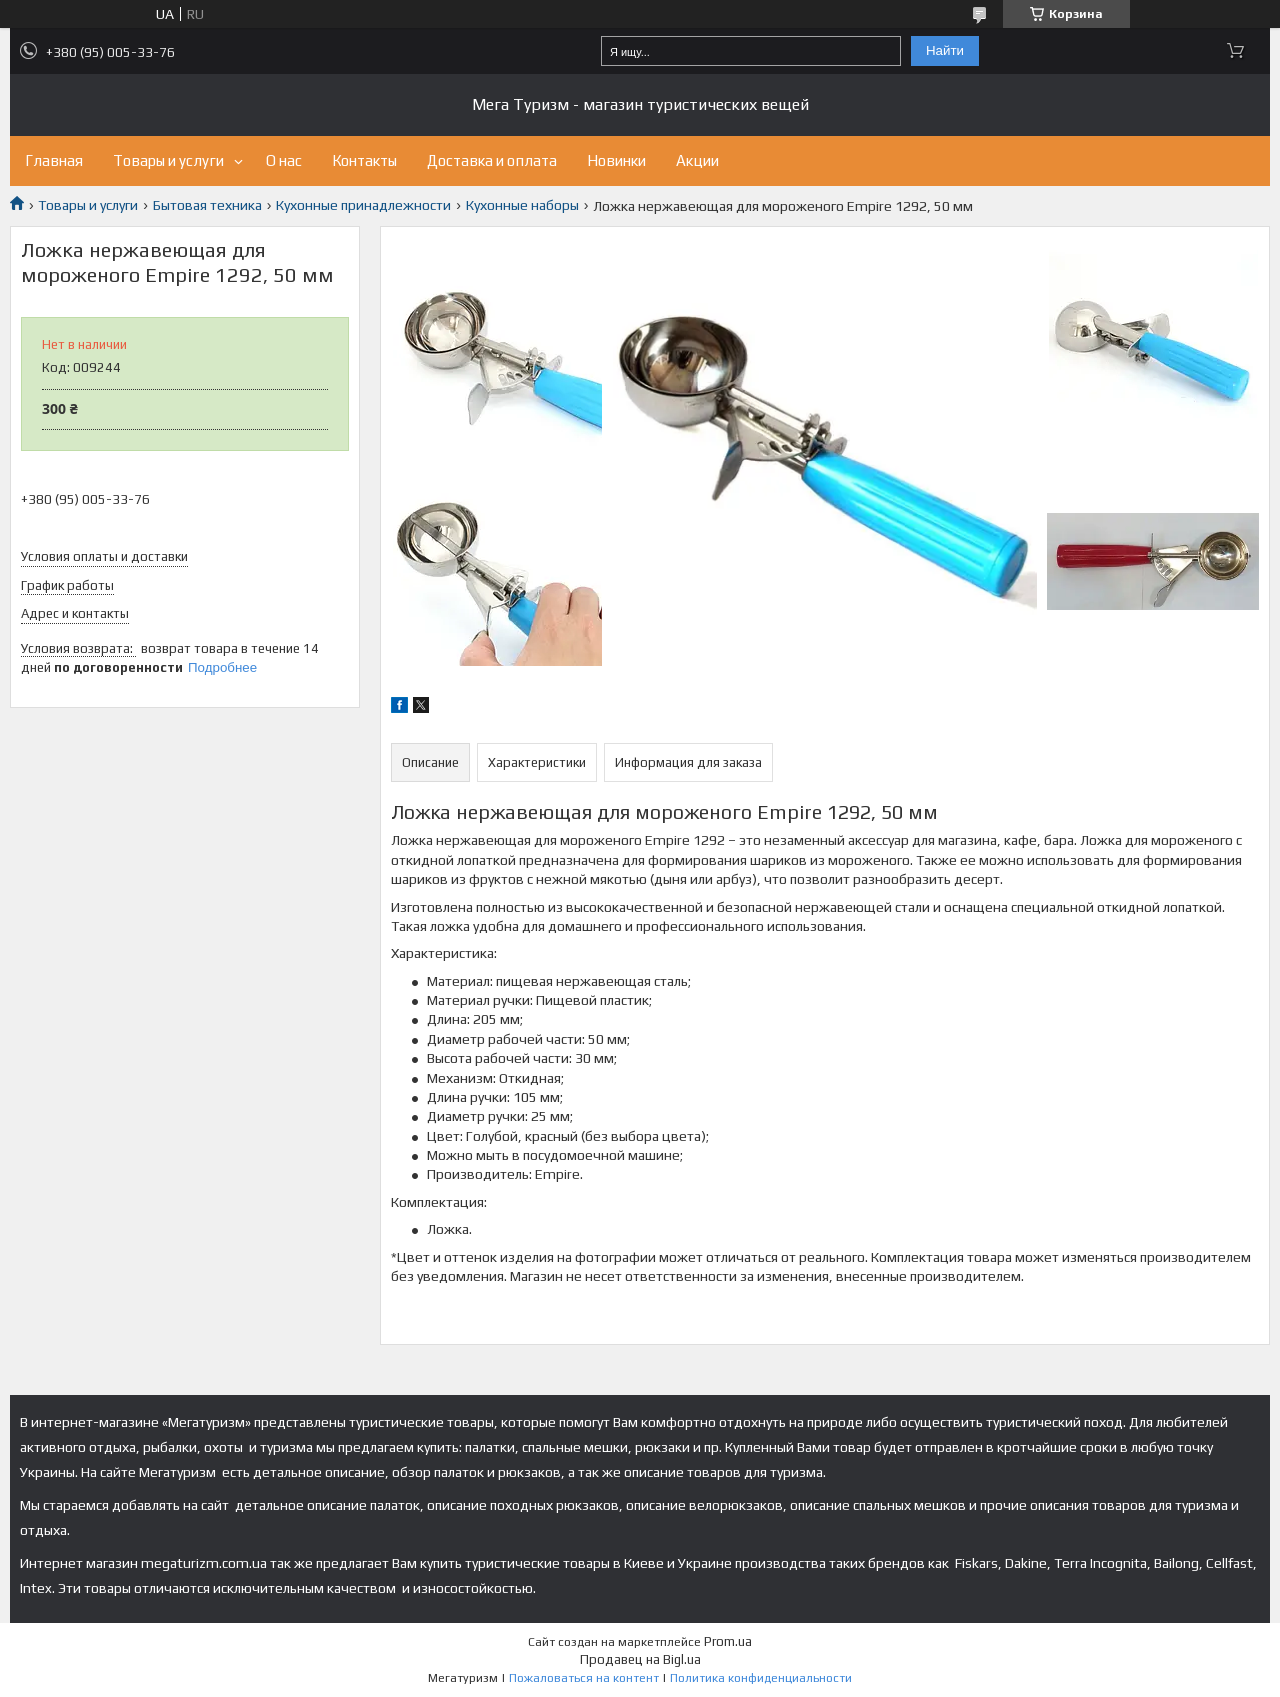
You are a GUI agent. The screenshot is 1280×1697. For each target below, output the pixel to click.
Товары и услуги (168, 160)
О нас (284, 160)
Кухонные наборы (522, 205)
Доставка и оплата (492, 160)
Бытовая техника (207, 205)
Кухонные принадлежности (363, 205)
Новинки (616, 160)
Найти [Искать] (945, 50)
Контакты (364, 160)
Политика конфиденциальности (761, 1678)
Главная (54, 160)
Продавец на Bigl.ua (640, 1659)
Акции (697, 160)
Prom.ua (728, 1641)
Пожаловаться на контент (584, 1678)
